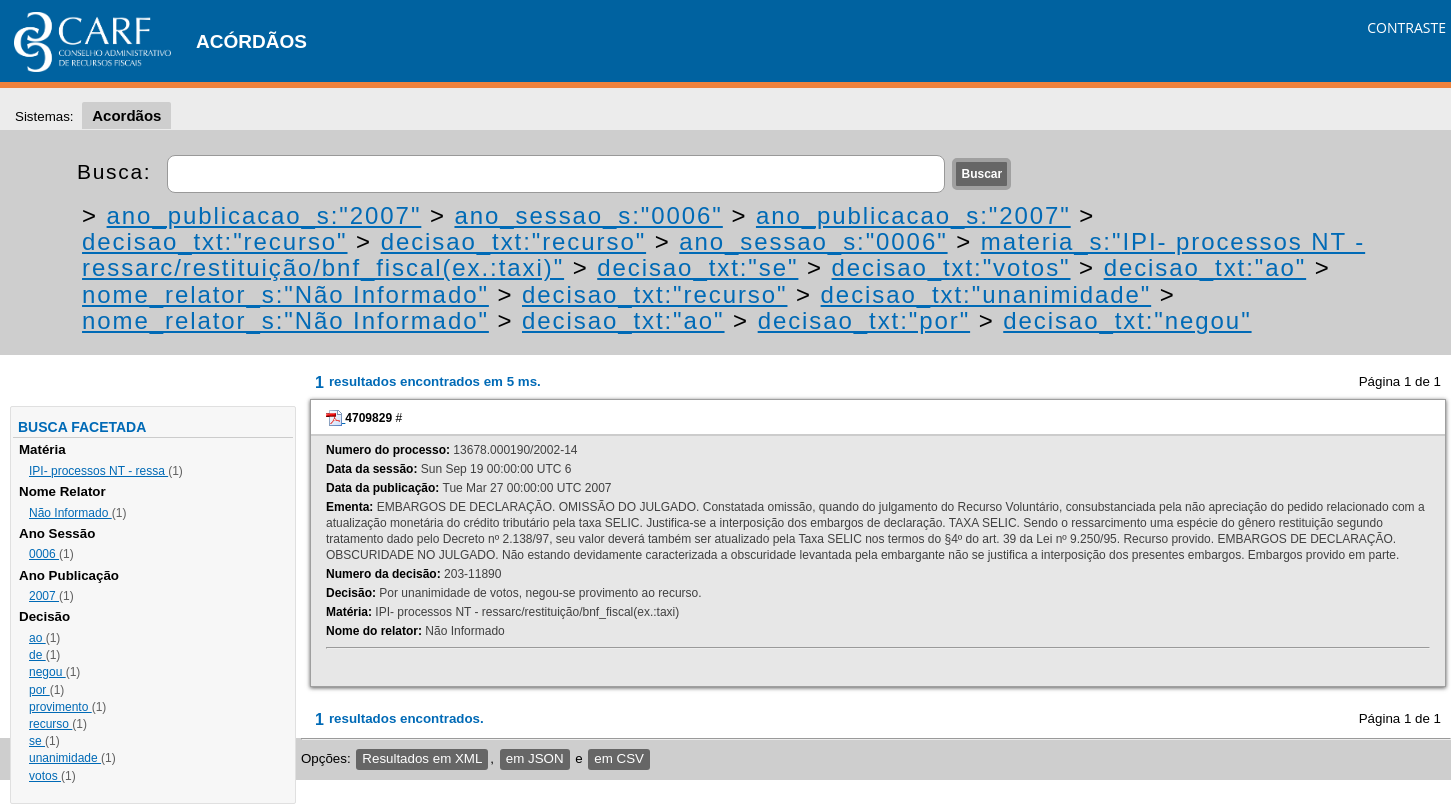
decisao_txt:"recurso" (214, 241)
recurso (50, 724)
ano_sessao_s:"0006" (588, 215)
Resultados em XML (422, 758)
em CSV (619, 758)
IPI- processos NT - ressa (98, 471)
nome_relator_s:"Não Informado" (285, 294)
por (39, 690)
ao (37, 638)
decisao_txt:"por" (864, 320)
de (37, 655)
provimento (60, 707)
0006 (44, 554)
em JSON (535, 758)
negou (47, 672)
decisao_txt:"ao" (1205, 267)
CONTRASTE (1406, 27)
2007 (44, 596)
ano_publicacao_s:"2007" (264, 215)
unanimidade (65, 758)
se (37, 741)
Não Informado (70, 513)
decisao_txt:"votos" (951, 267)
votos (45, 776)
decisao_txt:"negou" (1127, 320)
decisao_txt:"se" (697, 267)
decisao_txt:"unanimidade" (986, 294)
